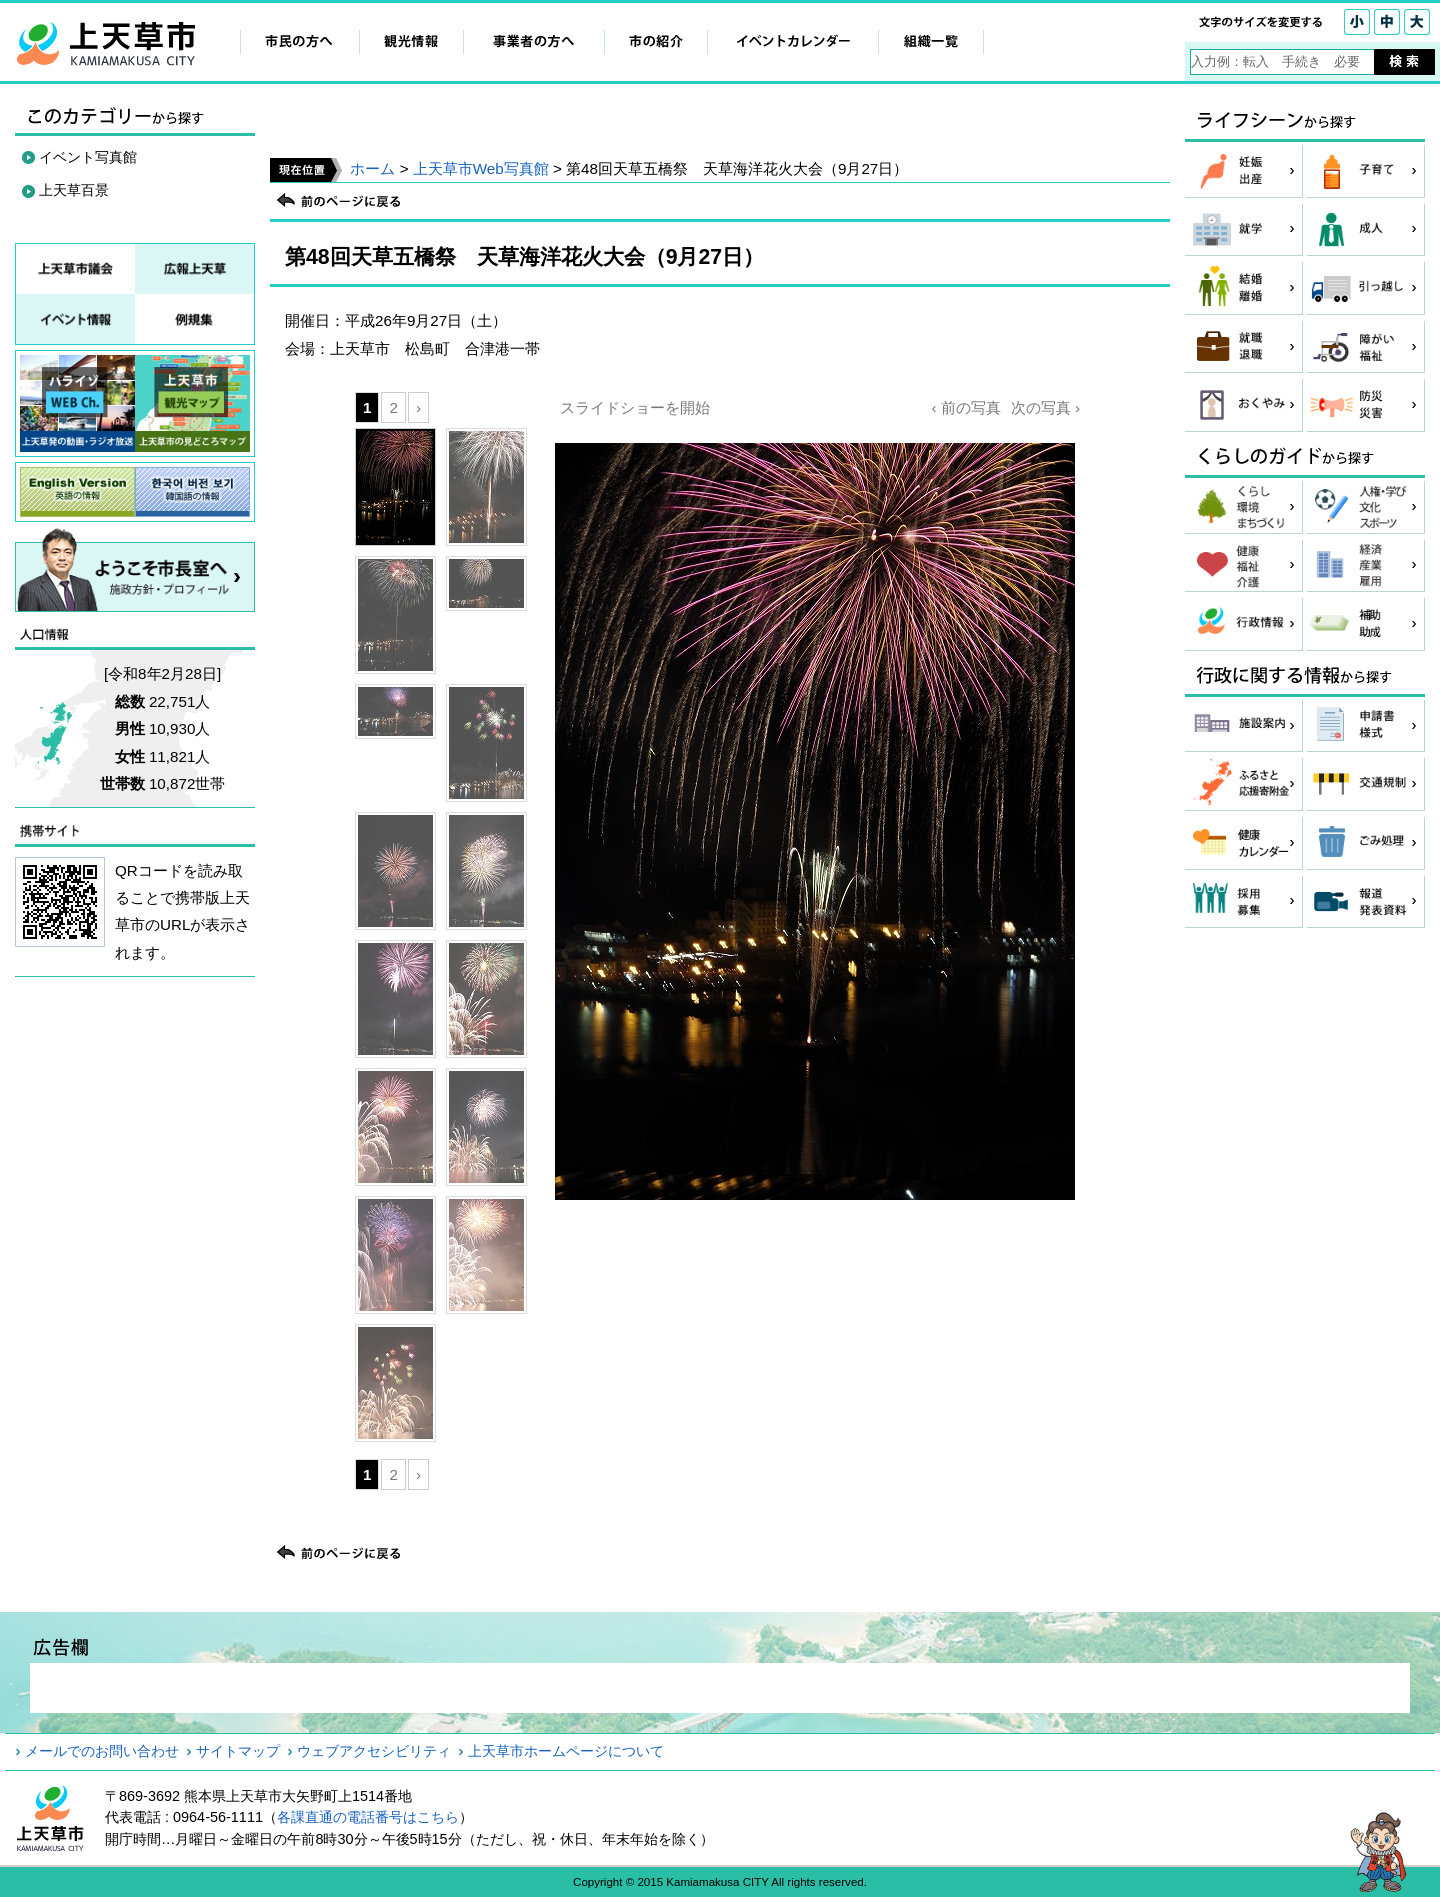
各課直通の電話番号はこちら (368, 1817)
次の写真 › (1045, 407)
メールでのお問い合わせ (102, 1751)
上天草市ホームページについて (566, 1751)
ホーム (372, 168)
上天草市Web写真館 (481, 168)
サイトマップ (238, 1751)
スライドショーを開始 (635, 407)
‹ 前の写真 (965, 407)
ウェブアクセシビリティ (374, 1751)
